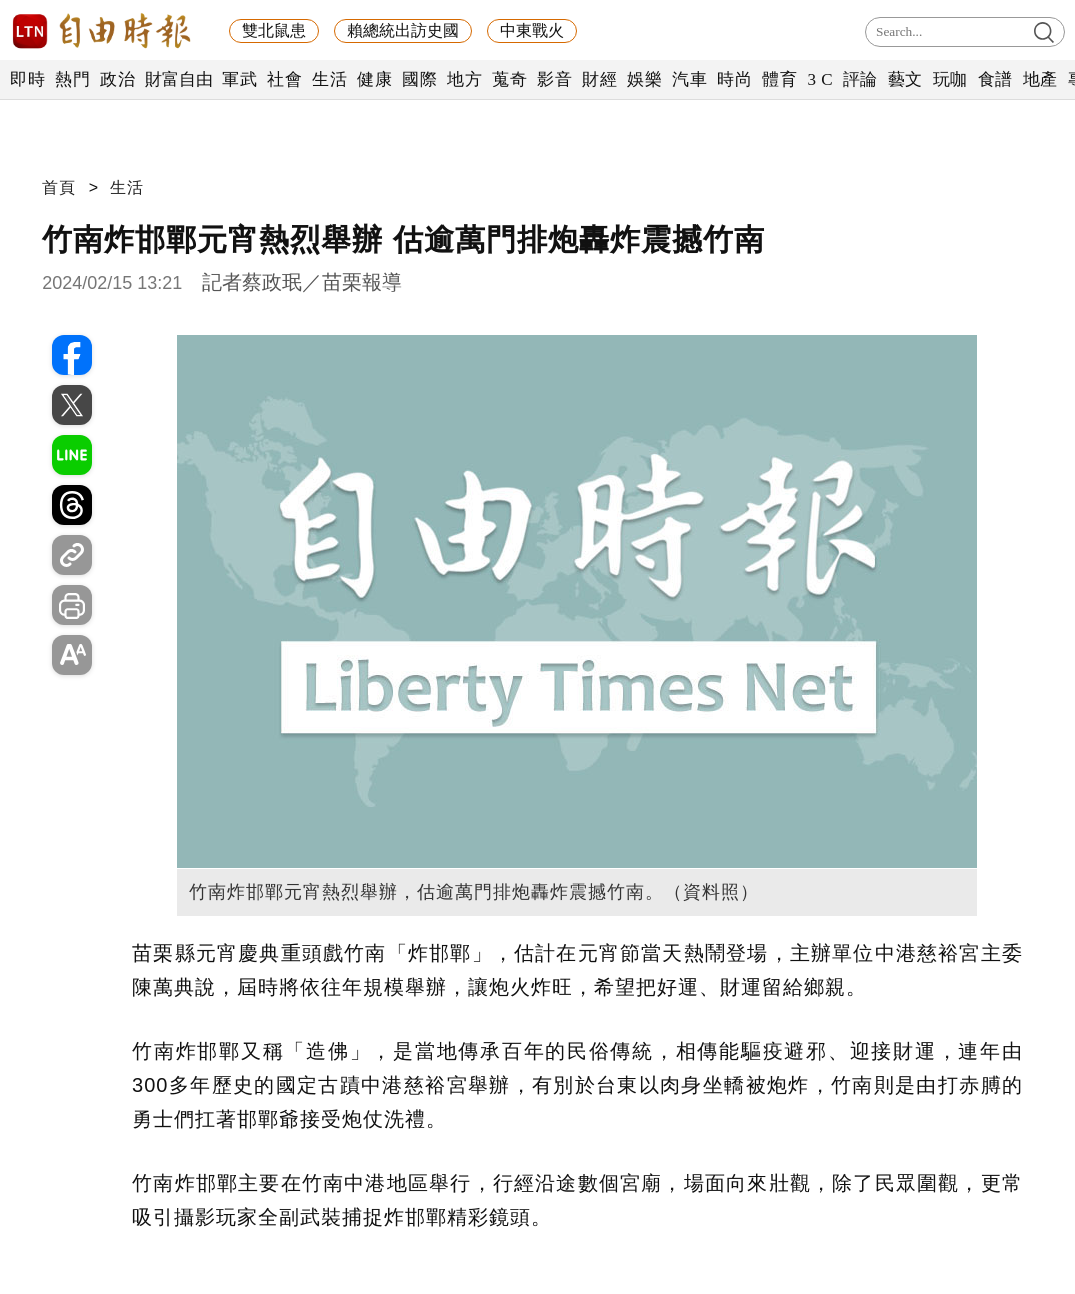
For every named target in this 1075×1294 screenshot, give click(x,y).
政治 (117, 79)
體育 (779, 79)
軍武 (239, 79)
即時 (27, 79)
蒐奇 (509, 79)
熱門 (72, 79)
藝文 (905, 79)
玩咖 (950, 79)
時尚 (734, 79)
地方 (464, 79)
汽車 (689, 79)
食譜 (995, 79)
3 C (820, 79)
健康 (374, 79)
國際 (419, 79)
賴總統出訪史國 (403, 30)
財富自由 (178, 79)
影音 (554, 79)
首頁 (59, 187)
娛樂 (644, 79)
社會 (284, 79)
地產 (1040, 79)
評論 (860, 79)
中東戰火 (532, 30)
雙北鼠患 (274, 30)
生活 (329, 79)
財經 (599, 79)
